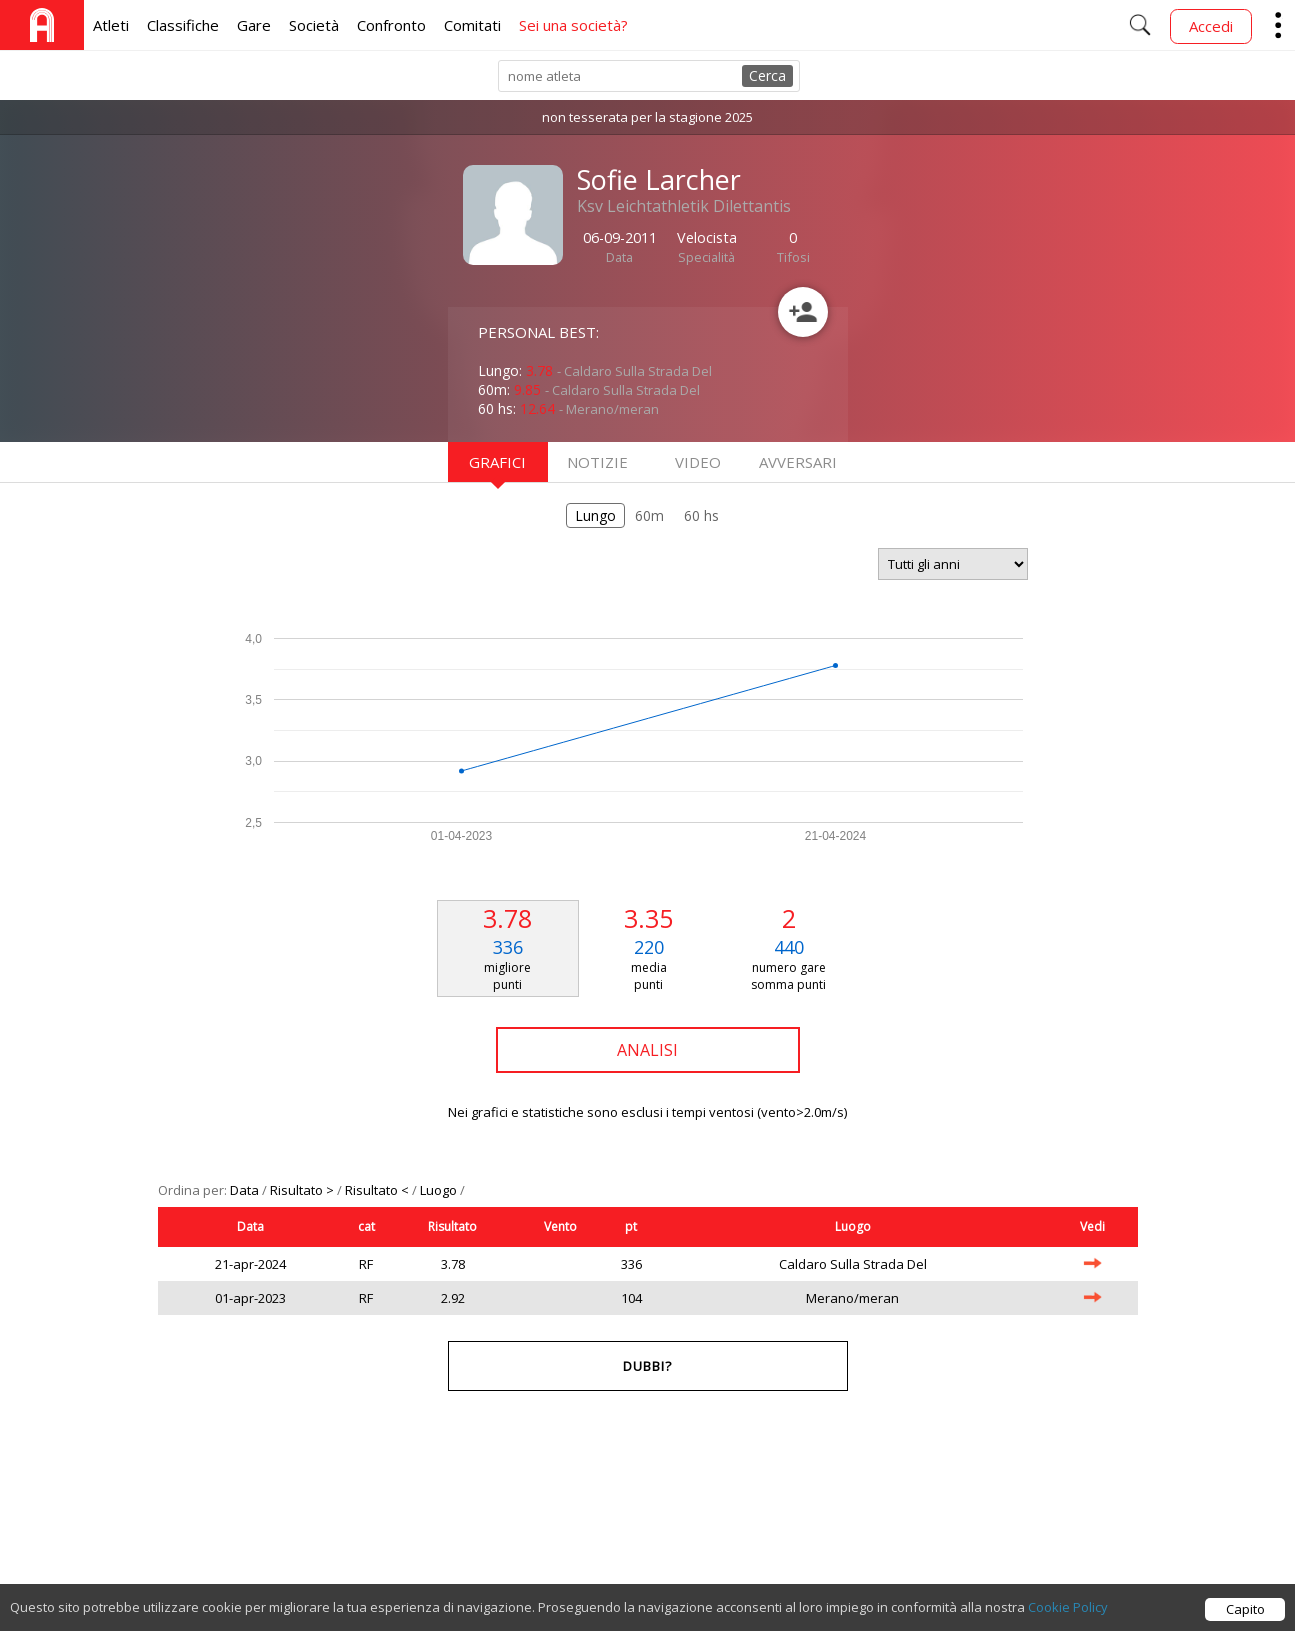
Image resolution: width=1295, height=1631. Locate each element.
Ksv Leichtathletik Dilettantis (684, 206)
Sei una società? (573, 25)
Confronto (391, 25)
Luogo (440, 1190)
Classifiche (183, 25)
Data (246, 1190)
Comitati (472, 25)
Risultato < (378, 1190)
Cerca (767, 75)
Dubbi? (647, 1366)
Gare (254, 25)
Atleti (111, 25)
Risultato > (303, 1190)
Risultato (452, 1226)
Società (314, 25)
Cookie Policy (1068, 1614)
